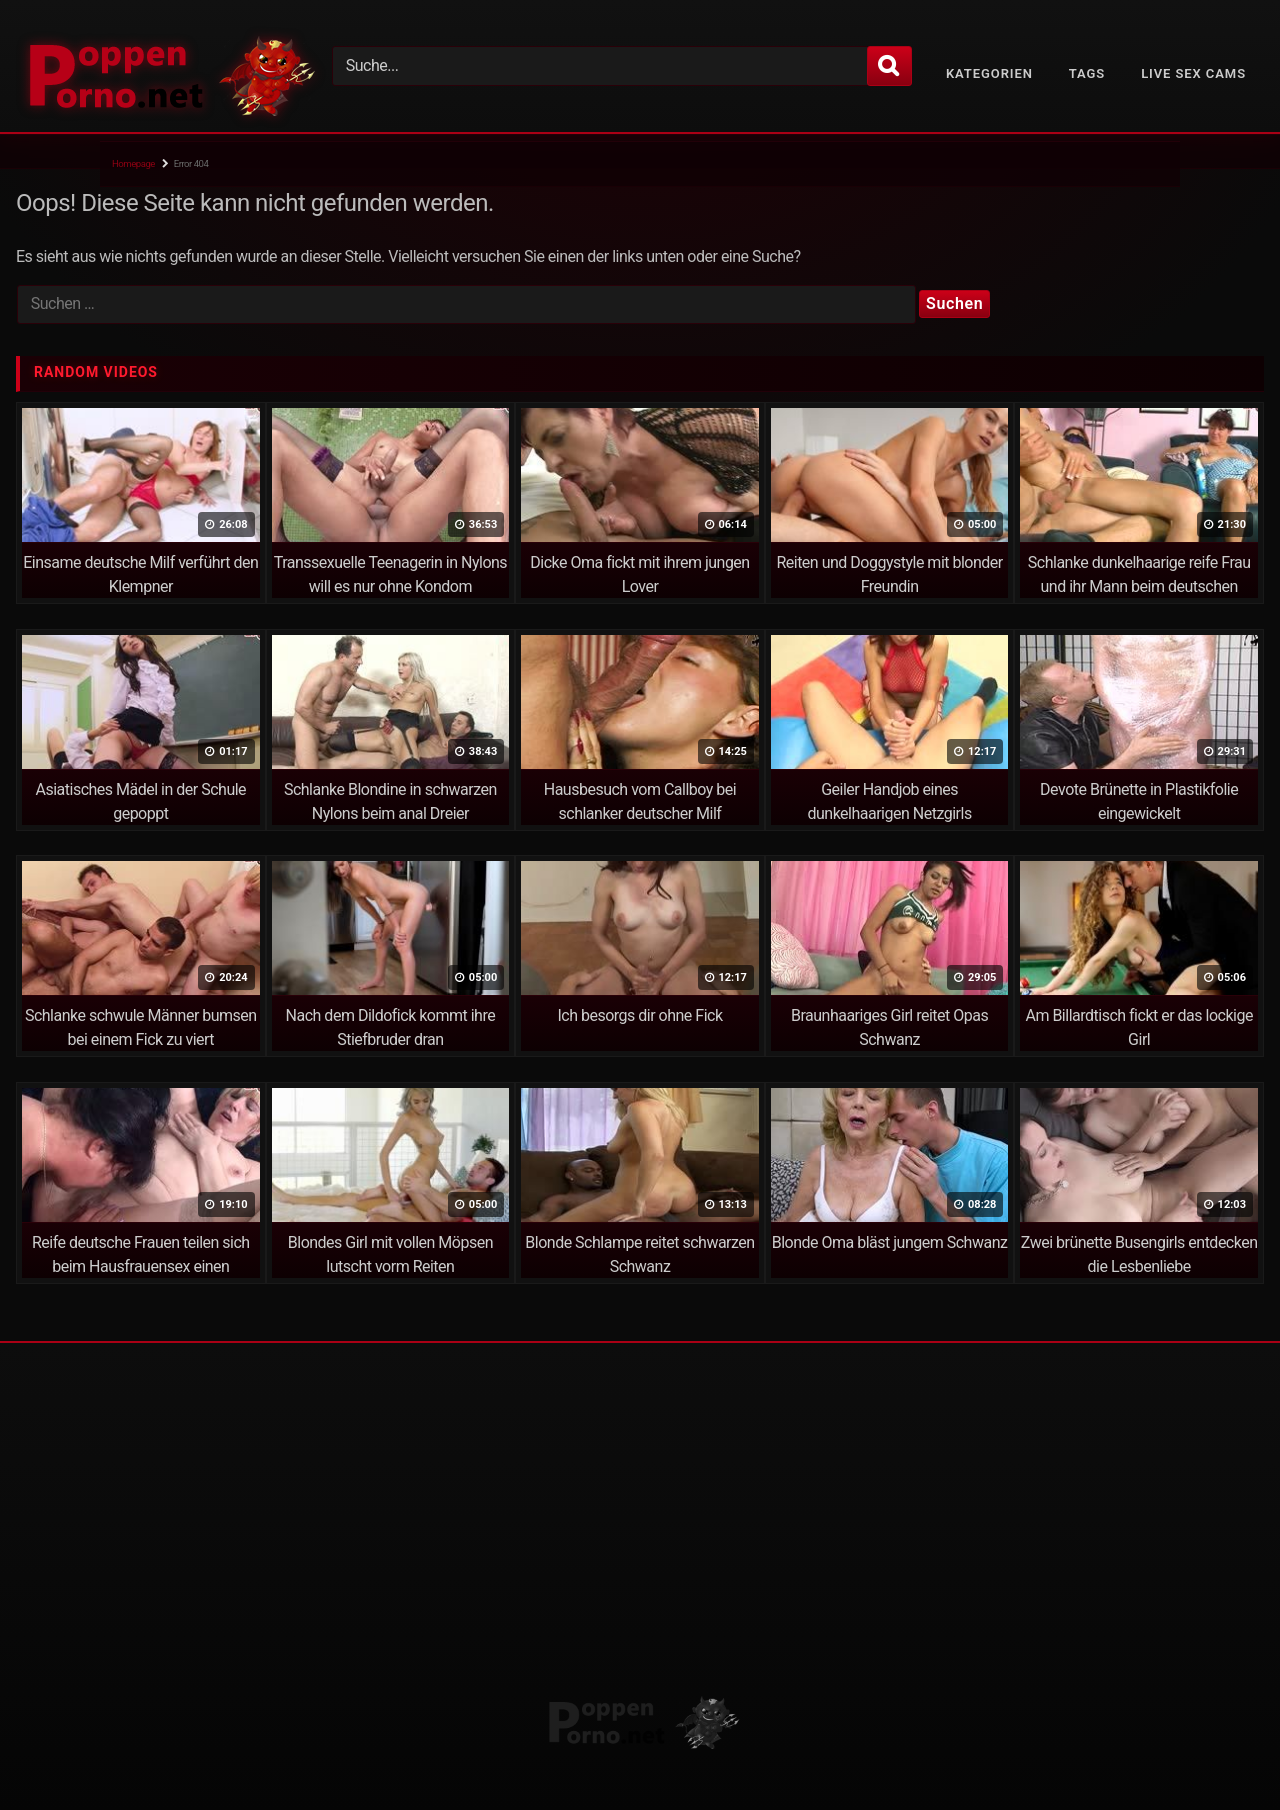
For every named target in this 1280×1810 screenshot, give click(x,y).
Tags (1087, 73)
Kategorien (989, 73)
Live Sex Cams (1193, 73)
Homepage (133, 163)
